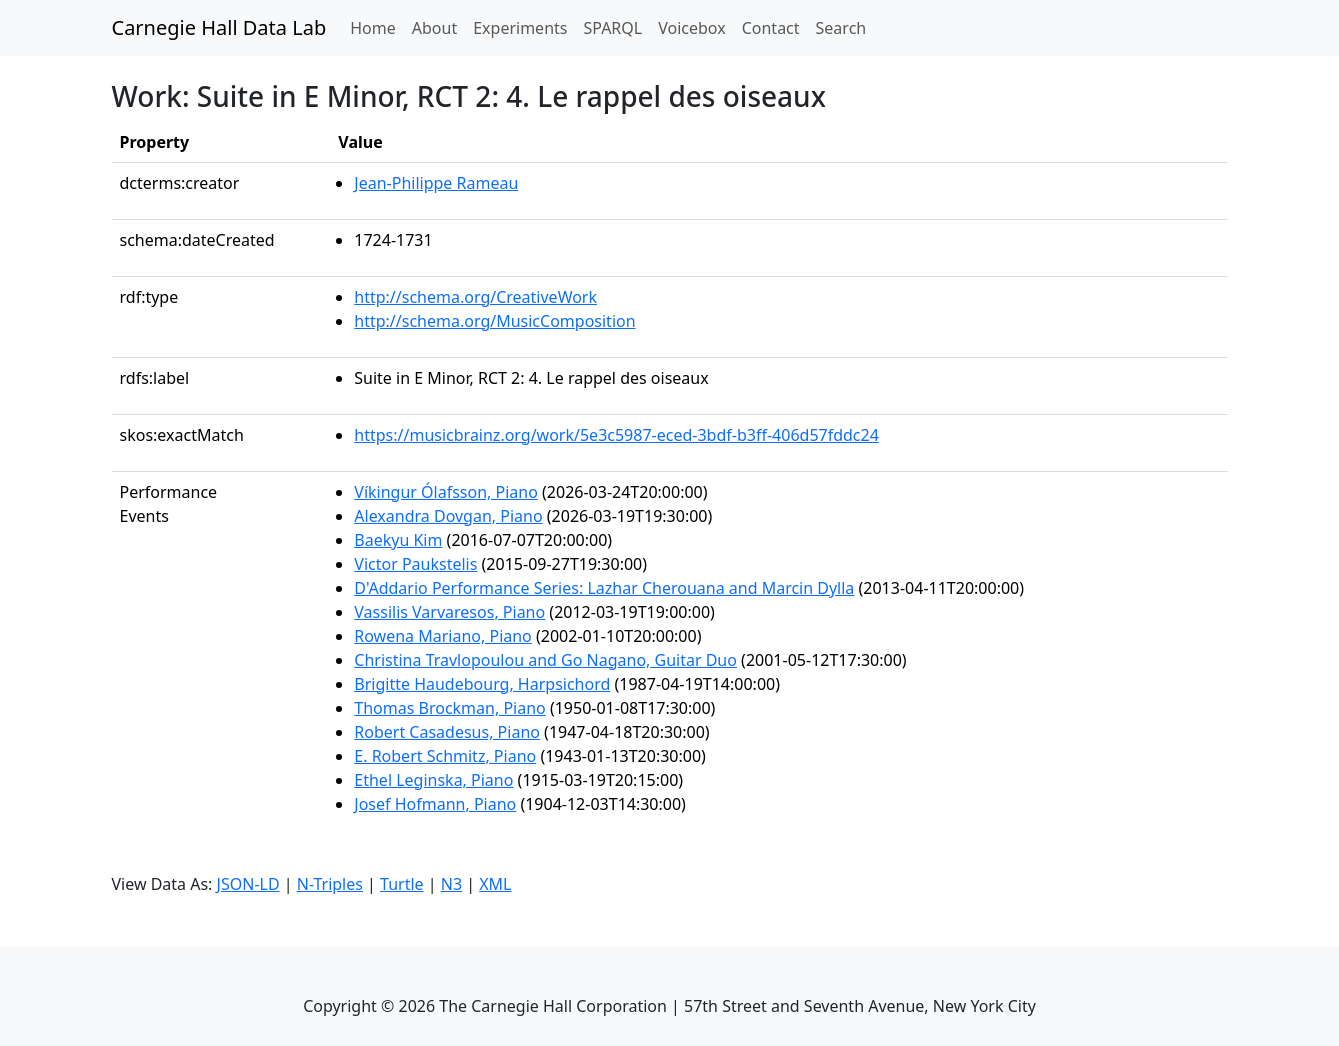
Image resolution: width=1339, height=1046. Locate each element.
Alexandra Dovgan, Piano (448, 516)
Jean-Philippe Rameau (436, 183)
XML (495, 884)
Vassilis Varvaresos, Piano (449, 612)
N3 (451, 884)
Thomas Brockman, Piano (449, 708)
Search (841, 28)
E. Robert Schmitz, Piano (445, 756)
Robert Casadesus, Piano (447, 732)
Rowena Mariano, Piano (443, 636)
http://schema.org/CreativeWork (475, 297)
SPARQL (612, 28)
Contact (771, 28)
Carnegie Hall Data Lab (219, 27)
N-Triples (330, 884)
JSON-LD (248, 884)
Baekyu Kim (398, 540)
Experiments (520, 28)
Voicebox (691, 28)
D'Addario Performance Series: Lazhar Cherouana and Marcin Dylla (604, 588)
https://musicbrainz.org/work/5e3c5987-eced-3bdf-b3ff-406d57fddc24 (616, 435)
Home (377, 27)
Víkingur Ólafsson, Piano (446, 492)
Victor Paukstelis (415, 564)
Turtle (402, 884)
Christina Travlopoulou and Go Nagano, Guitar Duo (545, 660)
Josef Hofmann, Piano (435, 804)
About (434, 28)
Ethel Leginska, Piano (433, 780)
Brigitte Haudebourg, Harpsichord (482, 684)
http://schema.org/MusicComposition (494, 321)
